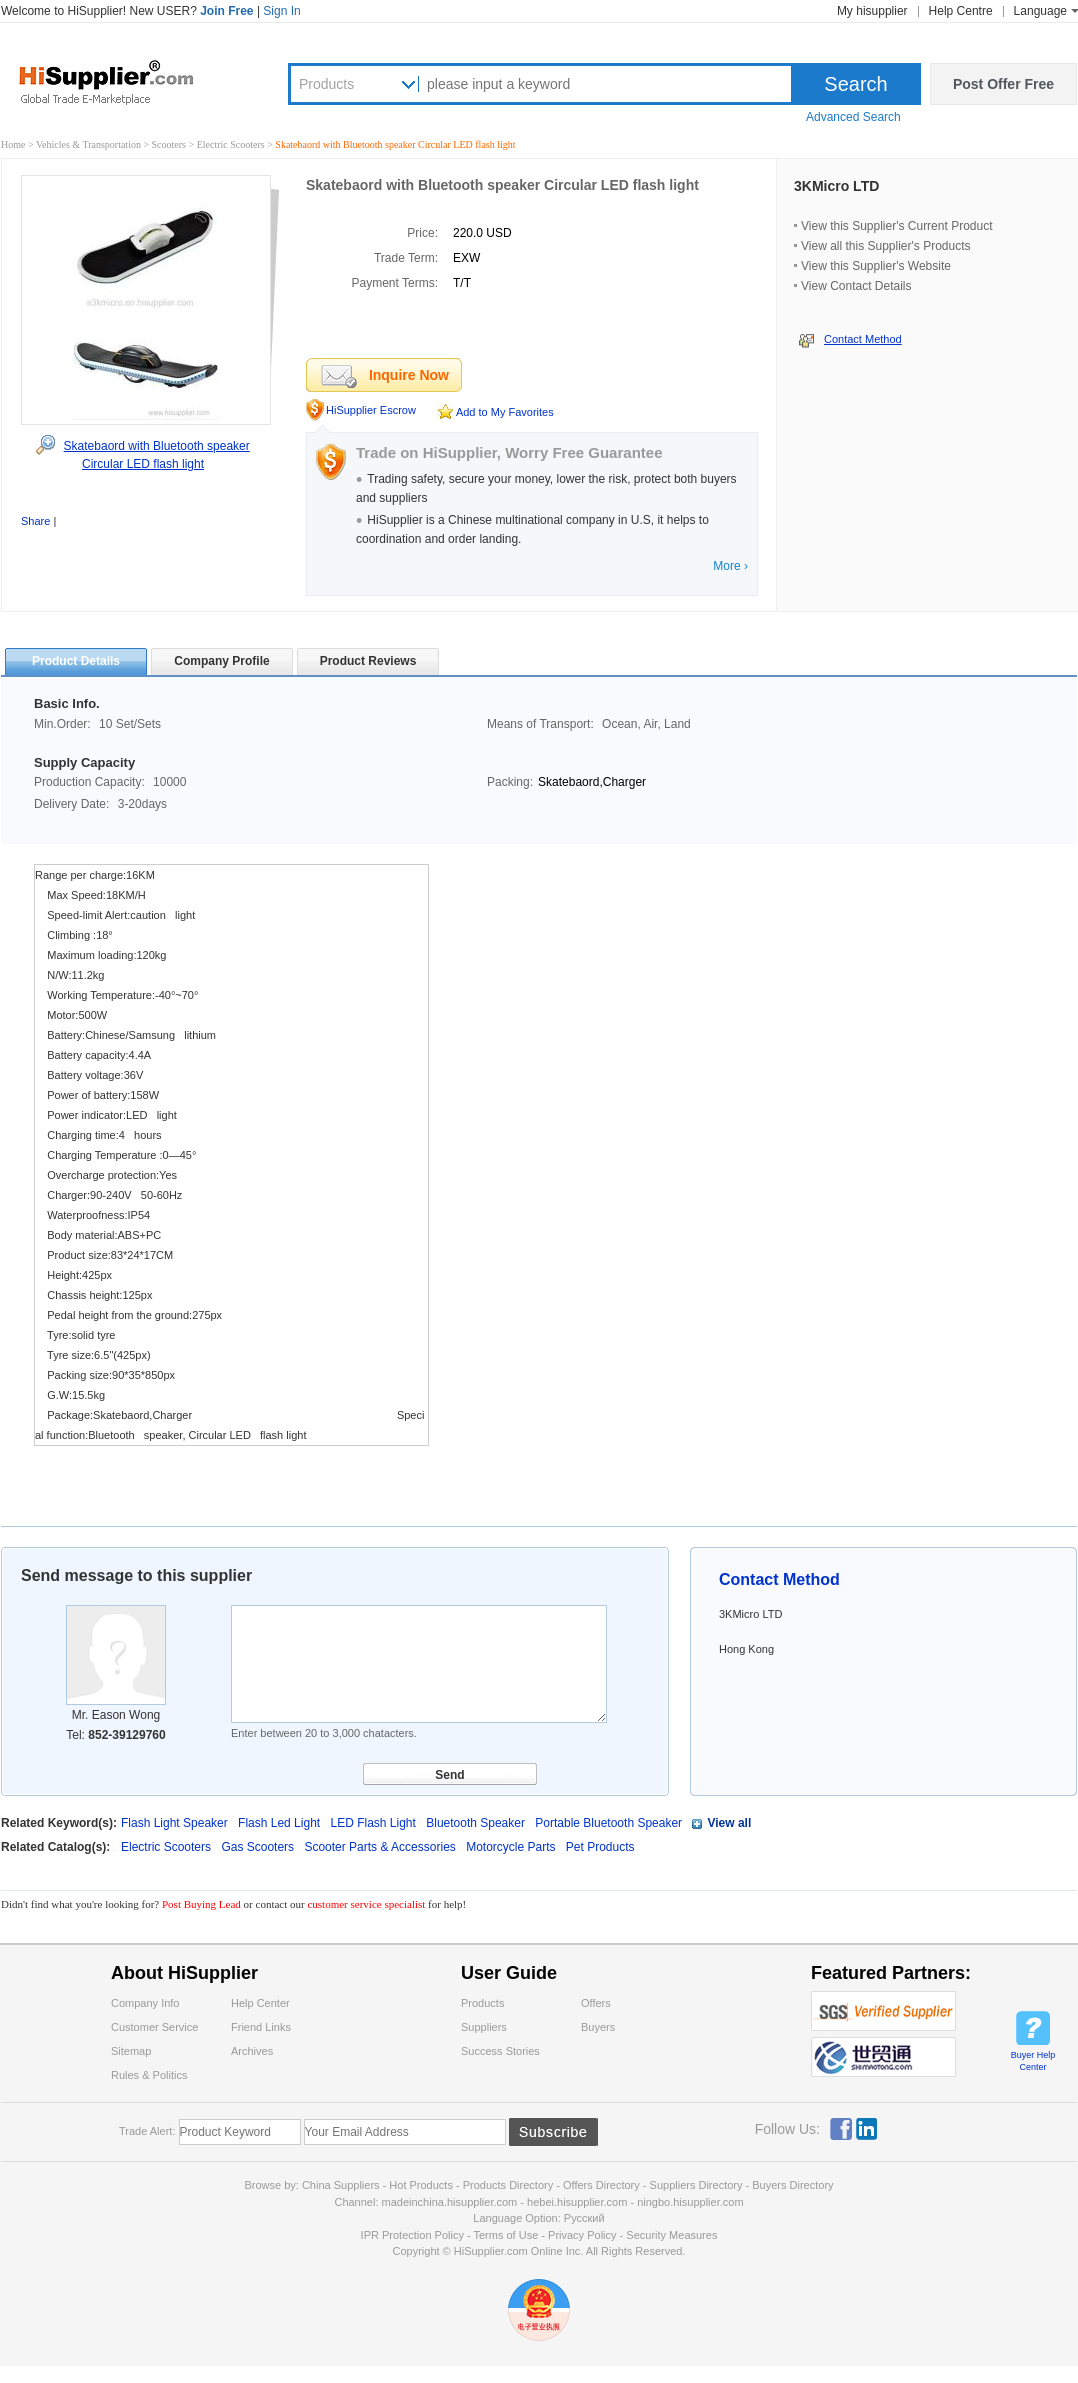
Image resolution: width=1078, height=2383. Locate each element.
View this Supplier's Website (876, 266)
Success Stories (500, 2051)
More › (730, 566)
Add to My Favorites (505, 412)
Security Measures (671, 2235)
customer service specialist (366, 1904)
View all (729, 1823)
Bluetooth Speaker (475, 1823)
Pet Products (600, 1847)
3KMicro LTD (836, 186)
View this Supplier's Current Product (897, 226)
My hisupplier (872, 11)
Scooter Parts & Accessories (381, 1847)
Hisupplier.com (121, 81)
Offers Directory (601, 2185)
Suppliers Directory (698, 2185)
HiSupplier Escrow (371, 410)
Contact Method (863, 339)
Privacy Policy (582, 2235)
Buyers (598, 2027)
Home (13, 144)
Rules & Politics (149, 2075)
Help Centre (961, 11)
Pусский (584, 2218)
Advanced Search (853, 117)
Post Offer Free (1003, 84)
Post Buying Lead (203, 1904)
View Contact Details (856, 286)
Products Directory (510, 2185)
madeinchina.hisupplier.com (450, 2202)
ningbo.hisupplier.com (690, 2202)
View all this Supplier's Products (885, 246)
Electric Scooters (232, 144)
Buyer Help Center (1033, 2061)
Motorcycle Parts (512, 1847)
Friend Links (261, 2027)
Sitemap (131, 2051)
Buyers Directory (792, 2185)
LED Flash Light (372, 1823)
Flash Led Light (279, 1823)
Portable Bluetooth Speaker (608, 1823)
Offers (596, 2003)
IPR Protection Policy (412, 2235)
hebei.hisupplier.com (578, 2202)
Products (326, 84)
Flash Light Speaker (174, 1823)
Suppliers (484, 2027)
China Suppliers (341, 2185)
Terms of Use (505, 2235)
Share (35, 521)
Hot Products (421, 2185)
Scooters (170, 144)
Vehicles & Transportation (90, 144)
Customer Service (154, 2027)
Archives (252, 2051)
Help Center (260, 2003)
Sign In (281, 11)
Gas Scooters (259, 1847)
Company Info (145, 2003)
